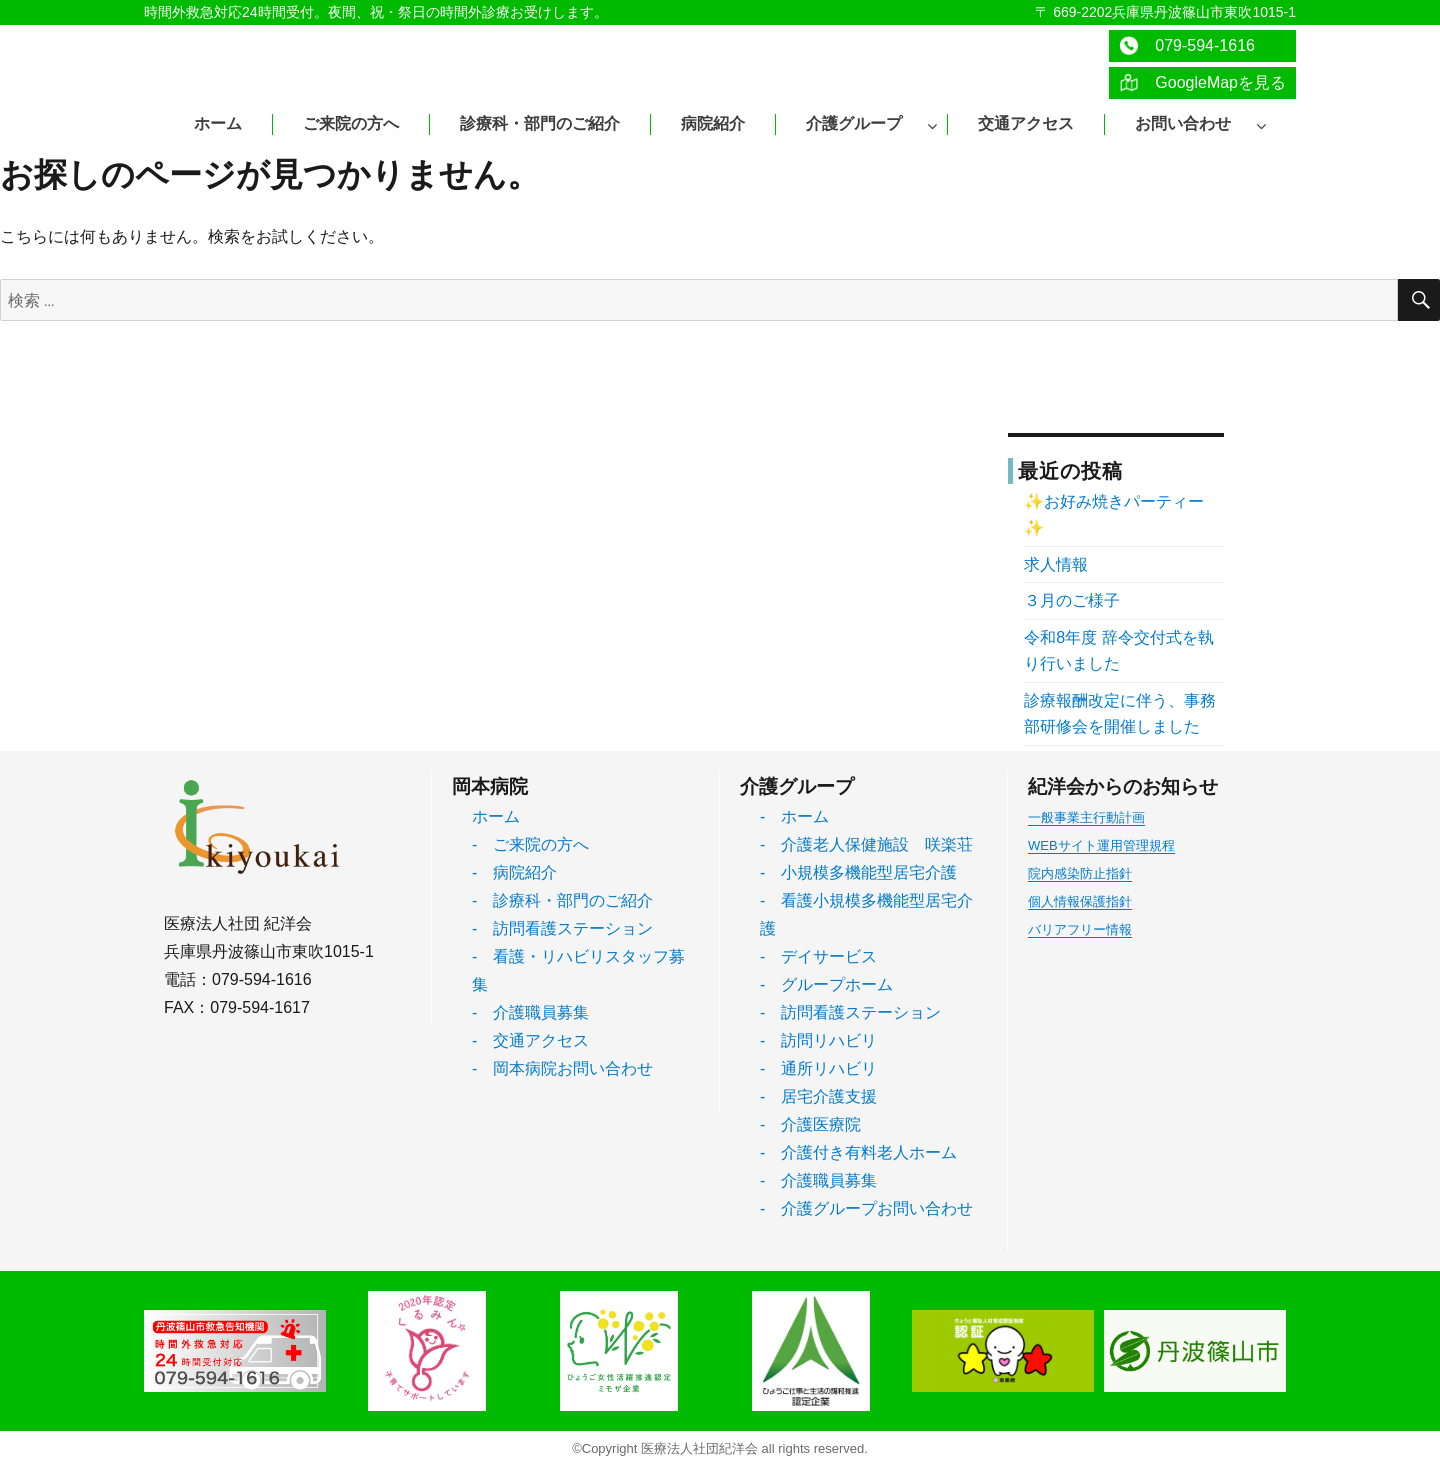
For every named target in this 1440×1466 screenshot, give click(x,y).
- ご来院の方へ (530, 844)
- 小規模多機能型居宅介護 (858, 872)
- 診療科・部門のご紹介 (562, 900)
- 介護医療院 (810, 1124)
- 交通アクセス (530, 1040)
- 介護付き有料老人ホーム (858, 1152)
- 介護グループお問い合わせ (866, 1208)
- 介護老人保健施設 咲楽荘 (866, 844)
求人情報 (1056, 564)
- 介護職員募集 (530, 1012)
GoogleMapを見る (1202, 82)
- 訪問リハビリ (818, 1040)
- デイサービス (818, 956)
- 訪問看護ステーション (562, 928)
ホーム (496, 816)
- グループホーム (826, 984)
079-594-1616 (1187, 45)
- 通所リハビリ (818, 1068)
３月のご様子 (1072, 600)
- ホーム (794, 816)
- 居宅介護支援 (818, 1096)
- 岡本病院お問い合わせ (562, 1068)
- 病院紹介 (514, 872)
